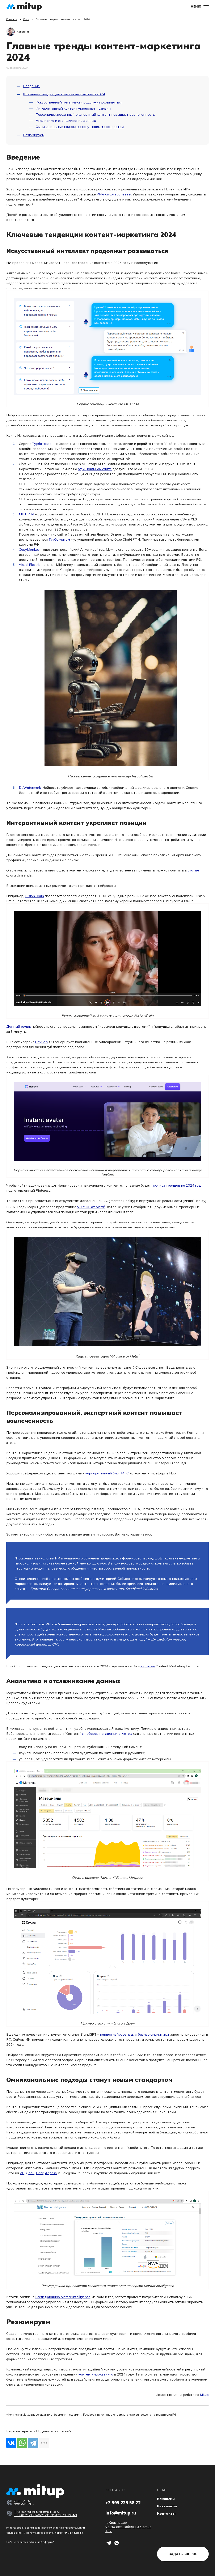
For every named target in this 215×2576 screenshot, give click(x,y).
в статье (147, 1666)
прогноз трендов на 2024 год (176, 1185)
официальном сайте (95, 469)
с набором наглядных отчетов (107, 1733)
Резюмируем (33, 135)
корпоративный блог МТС (107, 1473)
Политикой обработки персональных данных (55, 2532)
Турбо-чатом (59, 539)
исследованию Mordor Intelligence (62, 2297)
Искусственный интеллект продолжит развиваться (79, 102)
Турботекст (41, 444)
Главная (11, 19)
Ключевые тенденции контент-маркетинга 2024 (64, 94)
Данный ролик (18, 1026)
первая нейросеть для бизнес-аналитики (134, 2034)
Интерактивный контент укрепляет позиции (73, 108)
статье (193, 870)
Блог (26, 19)
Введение (31, 86)
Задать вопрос (183, 2554)
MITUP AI (26, 514)
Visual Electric (29, 564)
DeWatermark (30, 787)
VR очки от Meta (91, 1207)
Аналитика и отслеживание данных (66, 120)
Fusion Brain (34, 896)
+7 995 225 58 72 (123, 2502)
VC (22, 2173)
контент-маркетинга (95, 2374)
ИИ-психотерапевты (114, 194)
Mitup (204, 2395)
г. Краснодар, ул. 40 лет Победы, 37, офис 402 (128, 2526)
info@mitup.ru (120, 2513)
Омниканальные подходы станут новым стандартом (80, 126)
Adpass (51, 2173)
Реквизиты (167, 2506)
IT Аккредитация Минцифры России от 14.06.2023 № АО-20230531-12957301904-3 (45, 2513)
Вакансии (166, 2499)
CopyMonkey (29, 549)
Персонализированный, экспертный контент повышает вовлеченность (95, 114)
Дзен (30, 2173)
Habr (39, 2173)
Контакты (166, 2513)
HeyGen (41, 1042)
